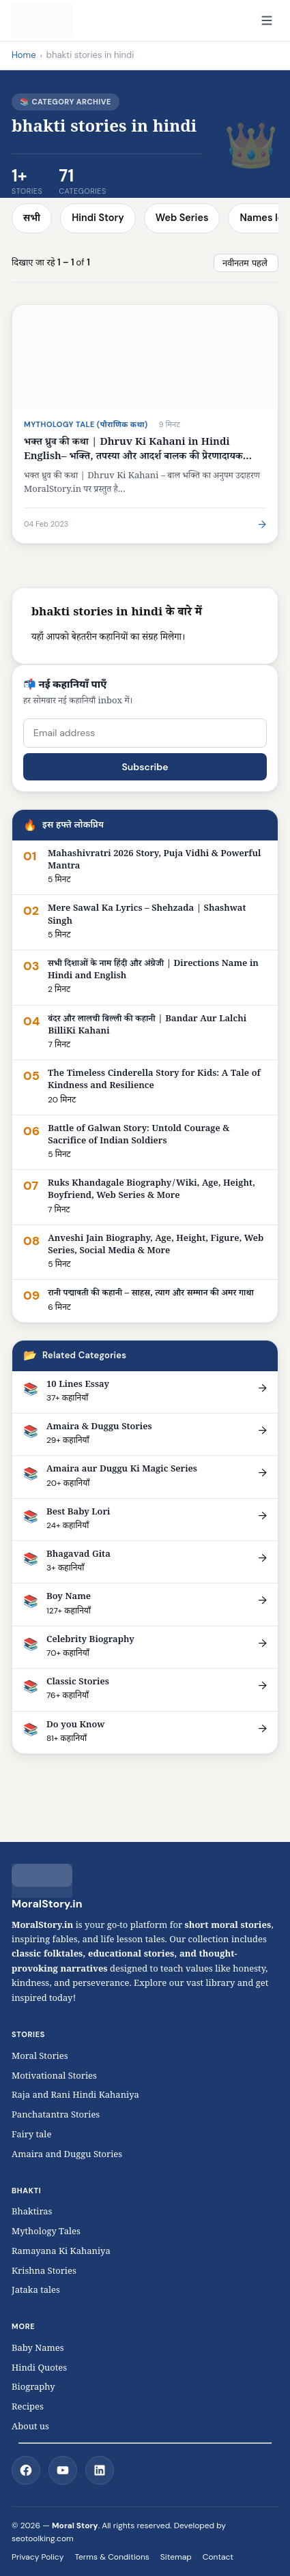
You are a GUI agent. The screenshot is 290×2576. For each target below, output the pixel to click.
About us (30, 2428)
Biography (33, 2388)
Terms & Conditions (111, 2556)
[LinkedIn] (99, 2470)
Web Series (182, 217)
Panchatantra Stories (56, 2116)
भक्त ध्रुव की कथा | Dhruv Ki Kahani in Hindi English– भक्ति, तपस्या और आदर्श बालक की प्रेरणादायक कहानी (133, 457)
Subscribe (144, 767)
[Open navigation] (266, 20)
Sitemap (176, 2556)
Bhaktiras (32, 2213)
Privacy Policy (37, 2556)
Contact (218, 2556)
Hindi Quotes (39, 2369)
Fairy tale (31, 2136)
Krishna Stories (51, 2272)
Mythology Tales (46, 2233)
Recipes (28, 2408)
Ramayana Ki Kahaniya (61, 2252)
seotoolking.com (43, 2538)
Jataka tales (39, 2291)
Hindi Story (98, 217)
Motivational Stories (54, 2077)
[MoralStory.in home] (42, 20)
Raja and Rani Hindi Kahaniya (75, 2096)
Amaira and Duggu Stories (67, 2156)
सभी (31, 217)
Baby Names (38, 2349)
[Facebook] (26, 2470)
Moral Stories (43, 2057)
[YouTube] (62, 2470)
